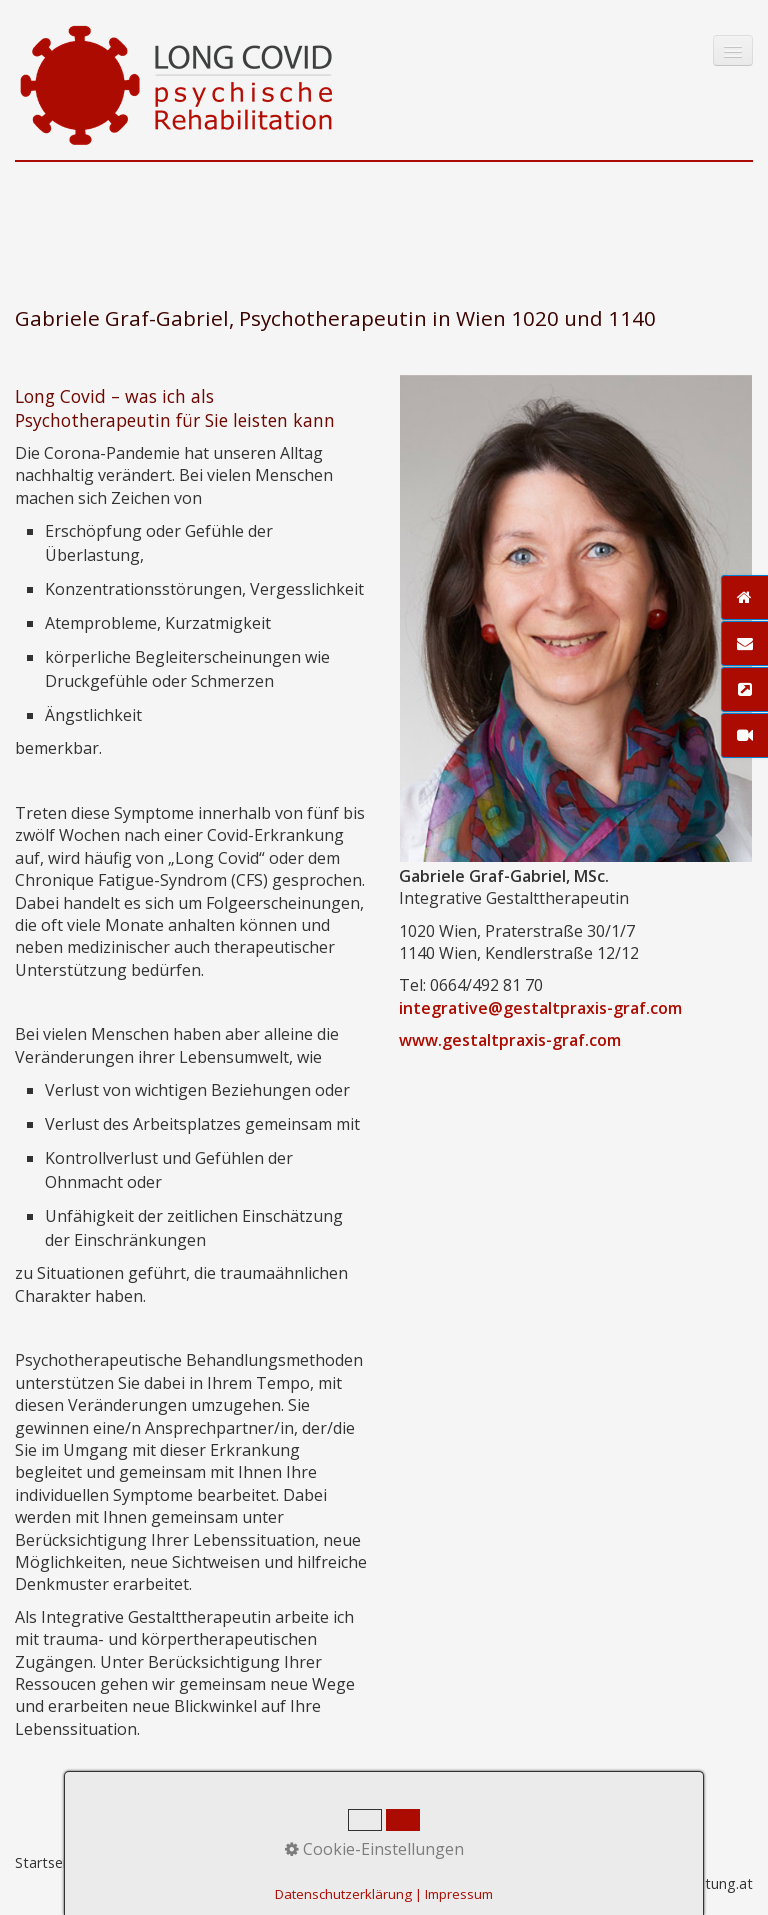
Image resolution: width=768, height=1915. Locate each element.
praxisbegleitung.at (689, 1883)
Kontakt (120, 1862)
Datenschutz (291, 1862)
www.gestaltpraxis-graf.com (510, 1040)
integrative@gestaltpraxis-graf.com (540, 1008)
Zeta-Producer (395, 1862)
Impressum (198, 1862)
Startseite (47, 1862)
